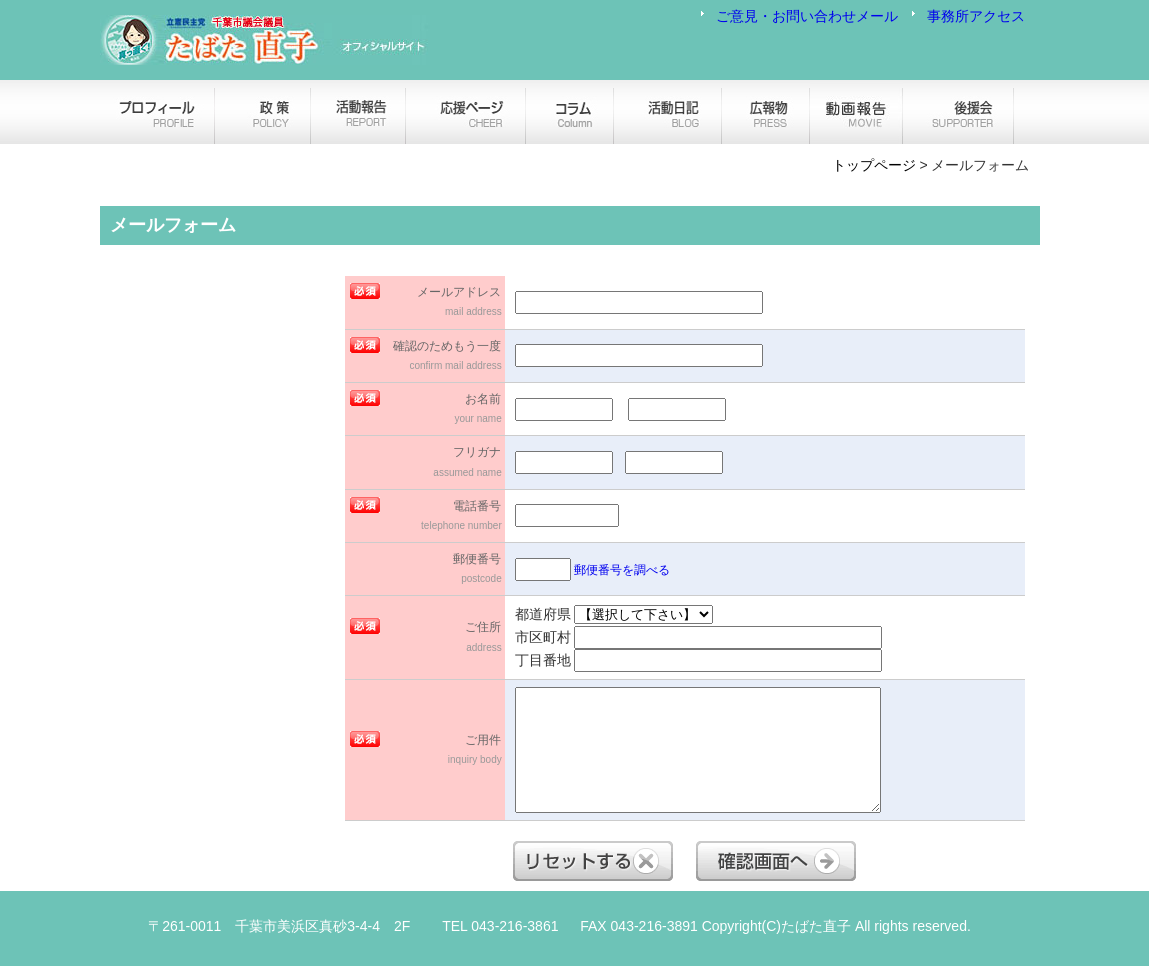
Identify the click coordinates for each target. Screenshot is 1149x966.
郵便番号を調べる (622, 570)
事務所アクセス (976, 16)
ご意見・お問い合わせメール (807, 16)
